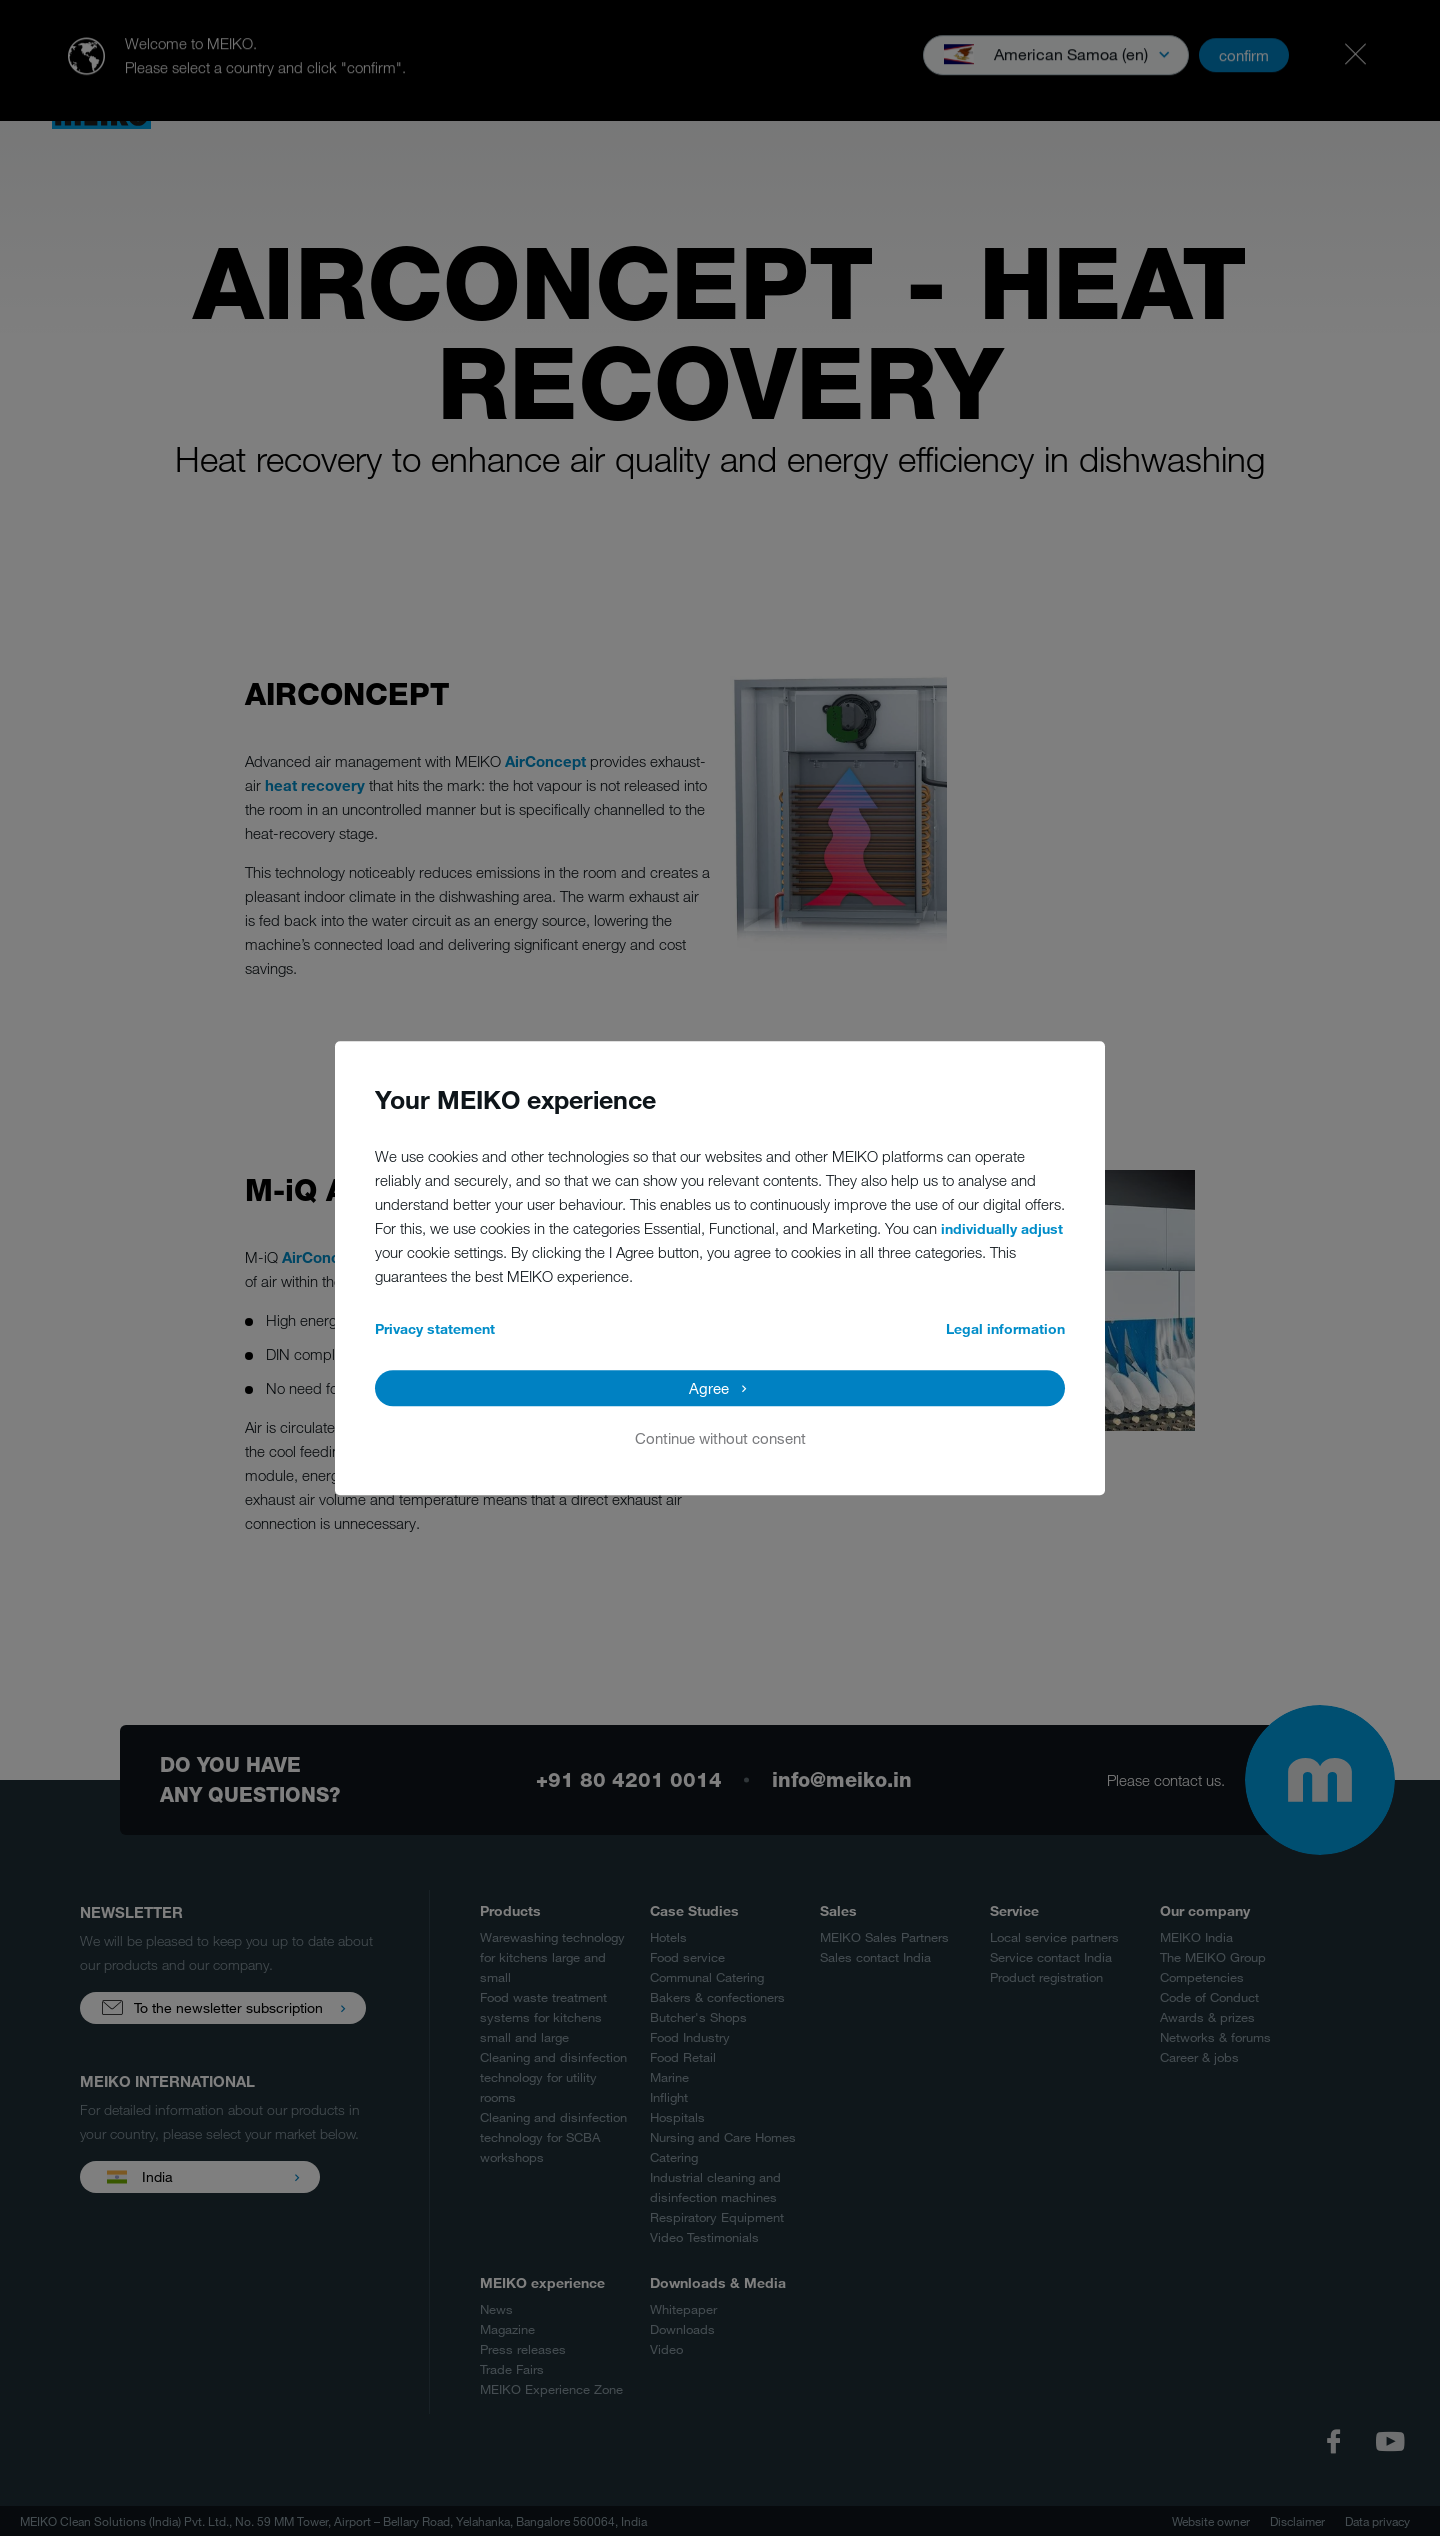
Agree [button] (709, 1388)
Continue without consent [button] (720, 1438)
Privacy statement (435, 1328)
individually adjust (1002, 1228)
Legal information (1005, 1328)
